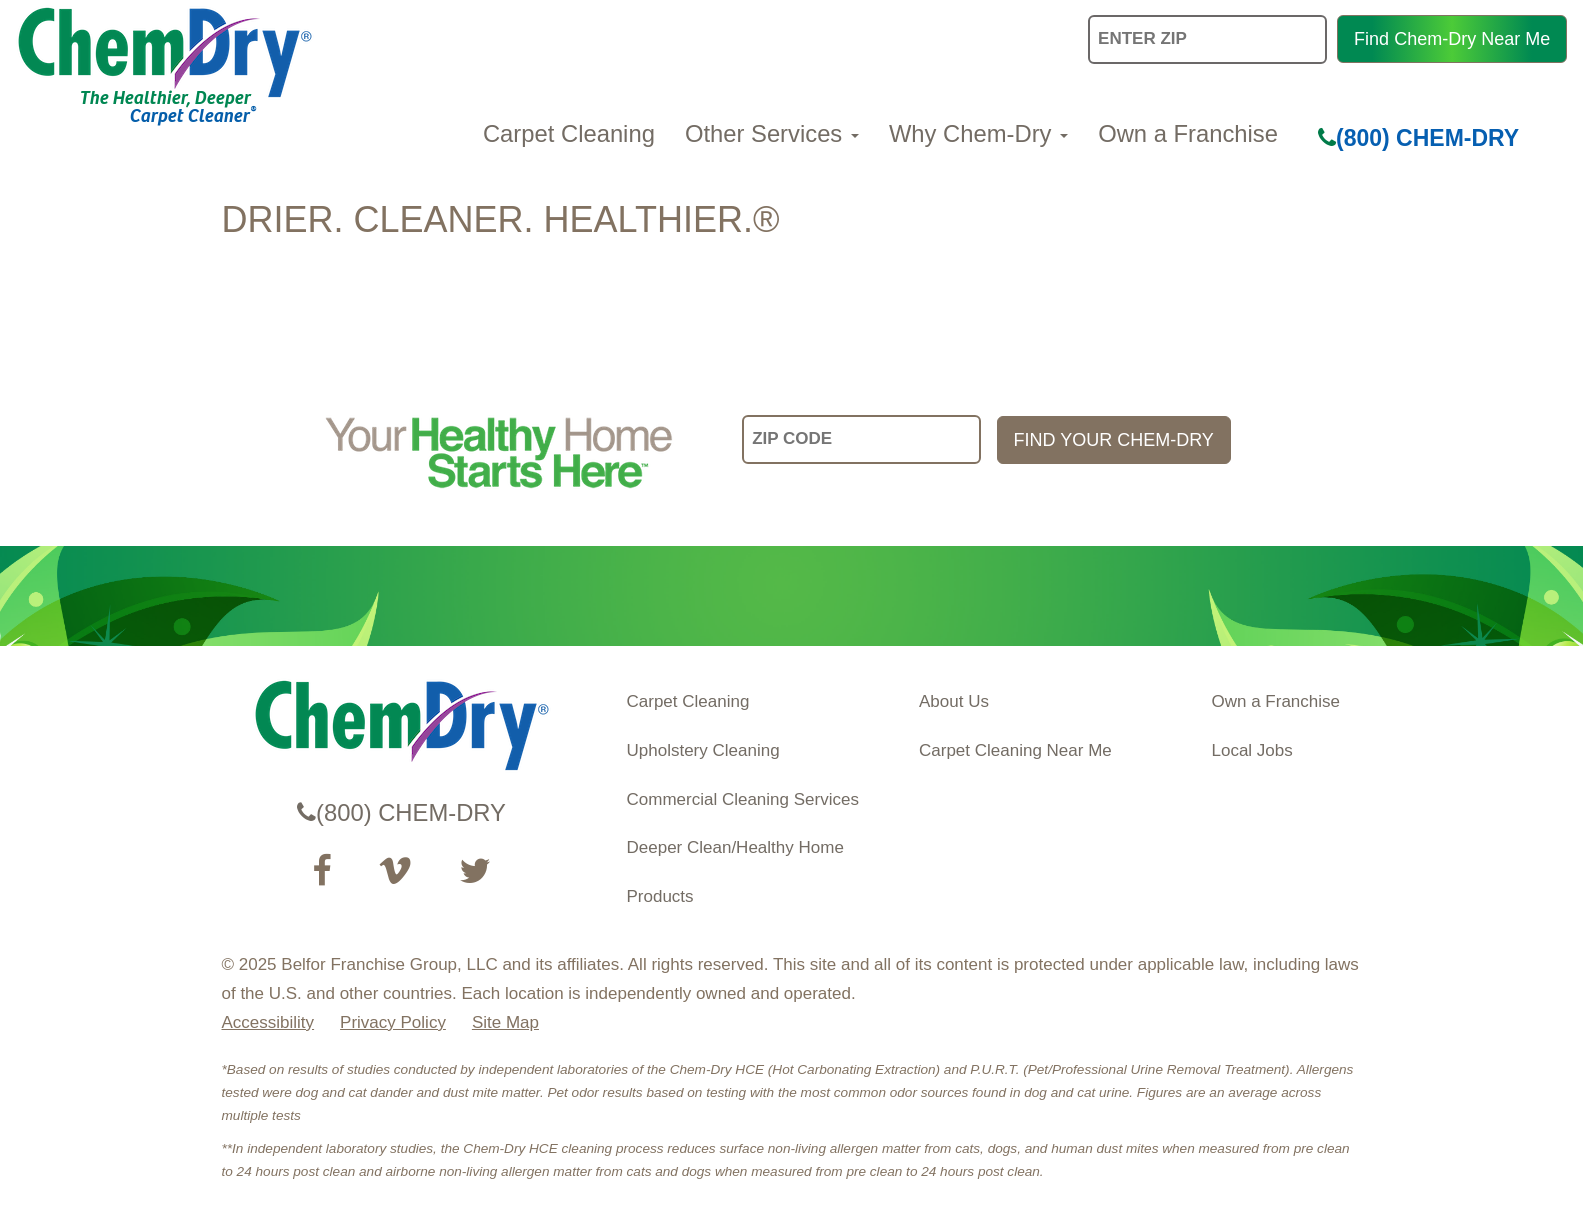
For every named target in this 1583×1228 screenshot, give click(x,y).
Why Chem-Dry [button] (978, 133)
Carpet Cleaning (569, 133)
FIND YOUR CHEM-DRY (1114, 440)
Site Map (505, 1022)
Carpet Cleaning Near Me (1015, 750)
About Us (954, 701)
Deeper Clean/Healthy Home (735, 847)
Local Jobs (1252, 750)
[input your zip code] (861, 439)
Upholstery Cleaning (703, 750)
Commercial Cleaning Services (743, 799)
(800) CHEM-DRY (1418, 138)
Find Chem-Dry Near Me (1452, 39)
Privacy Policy (393, 1022)
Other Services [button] (772, 133)
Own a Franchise (1188, 133)
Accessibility (268, 1022)
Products (660, 896)
